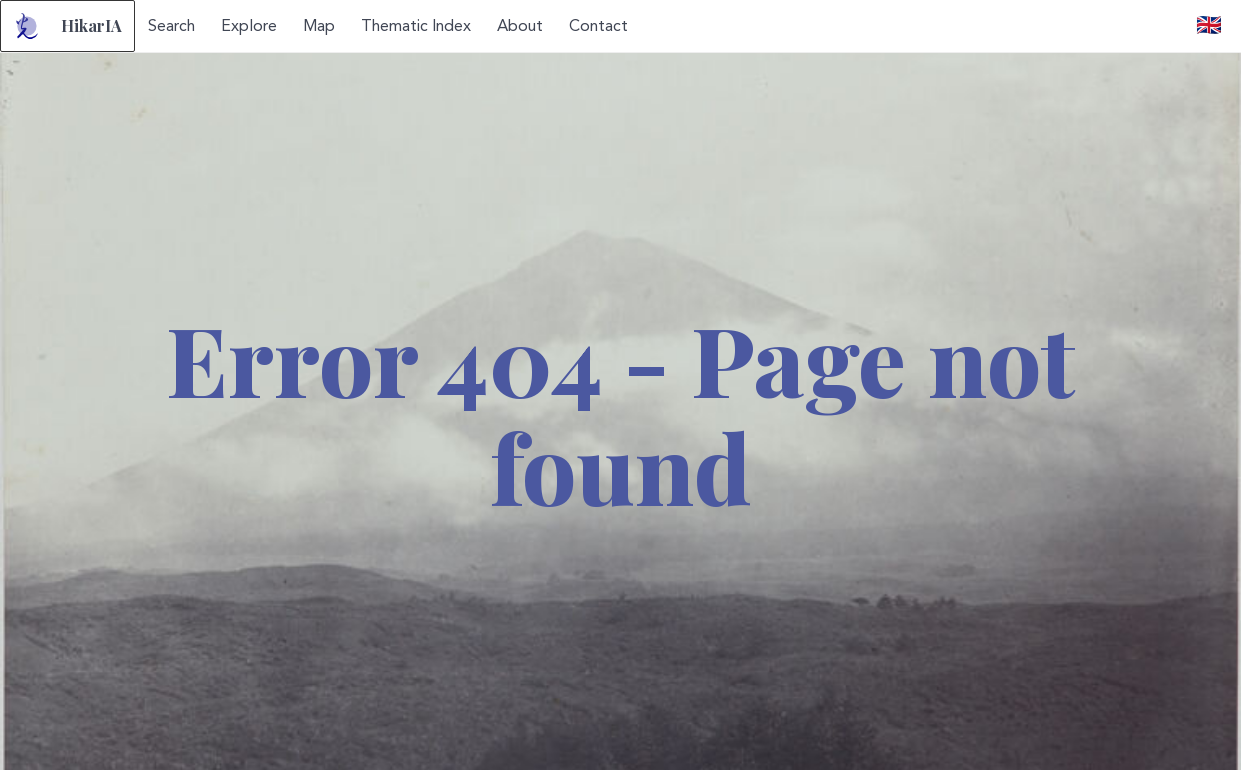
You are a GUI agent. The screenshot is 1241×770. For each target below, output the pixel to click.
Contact (598, 25)
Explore (249, 25)
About (520, 25)
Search (171, 25)
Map (319, 25)
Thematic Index (416, 25)
